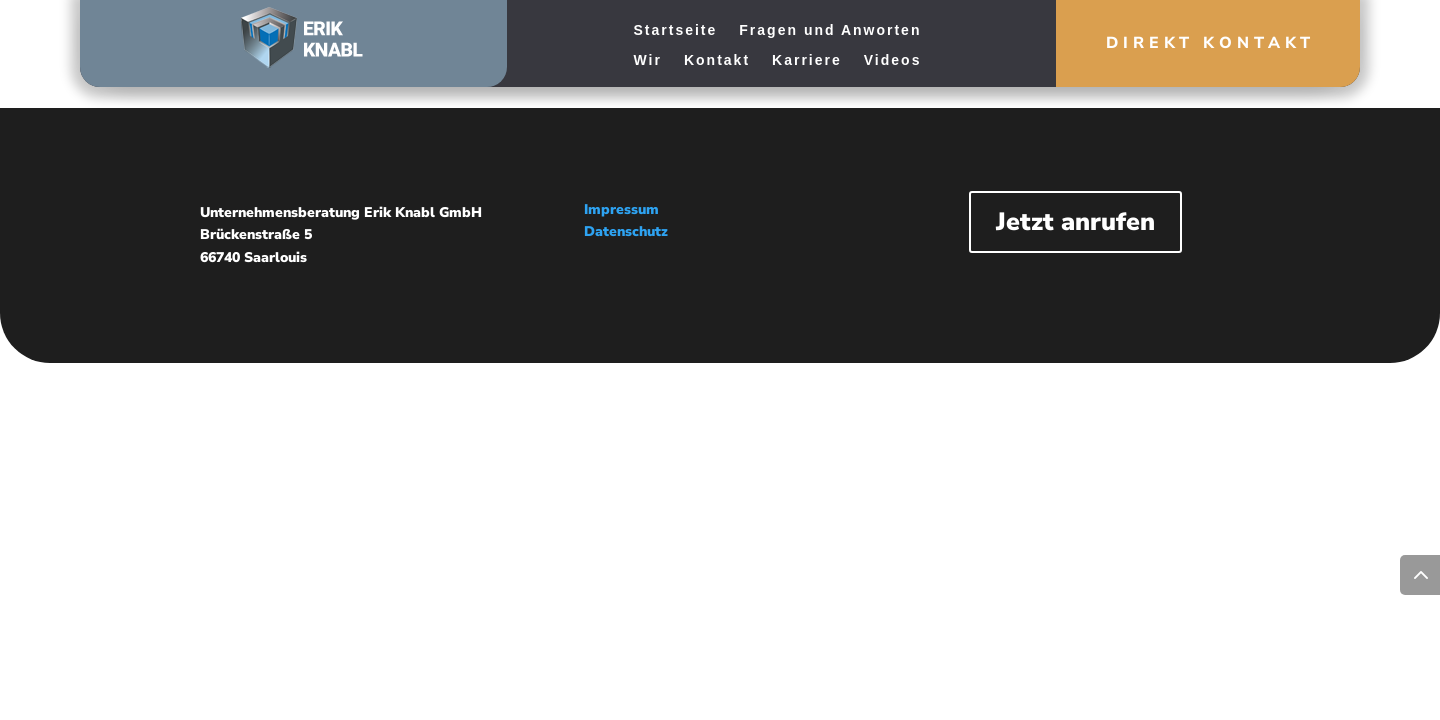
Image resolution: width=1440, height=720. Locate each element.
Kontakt (717, 60)
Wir (648, 60)
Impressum (621, 209)
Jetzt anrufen (1075, 222)
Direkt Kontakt (1210, 43)
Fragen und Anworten (830, 30)
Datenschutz (626, 231)
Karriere (807, 60)
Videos (893, 60)
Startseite (676, 30)
